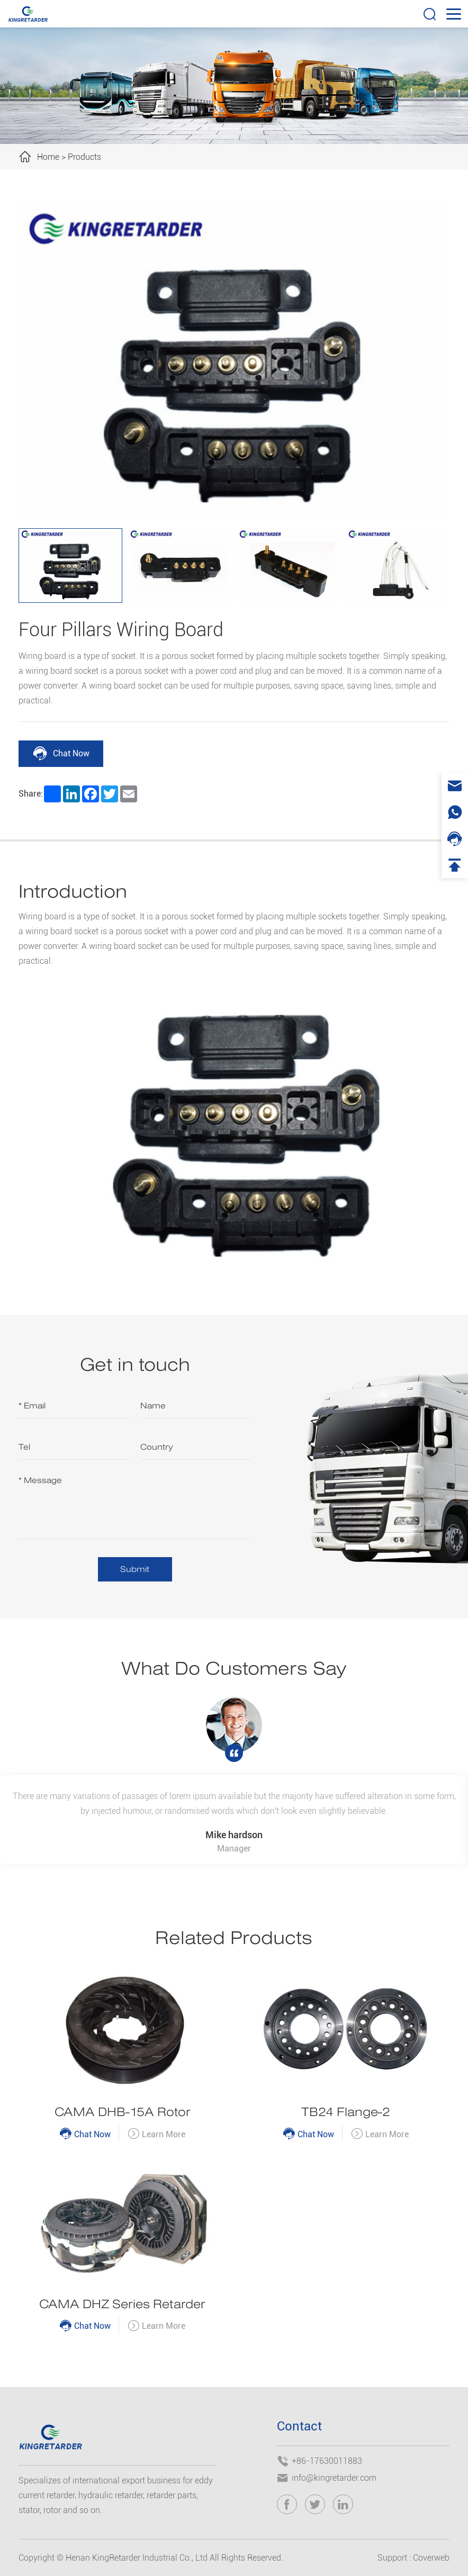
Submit (134, 1569)
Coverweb (431, 2558)
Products (84, 157)
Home (48, 157)
